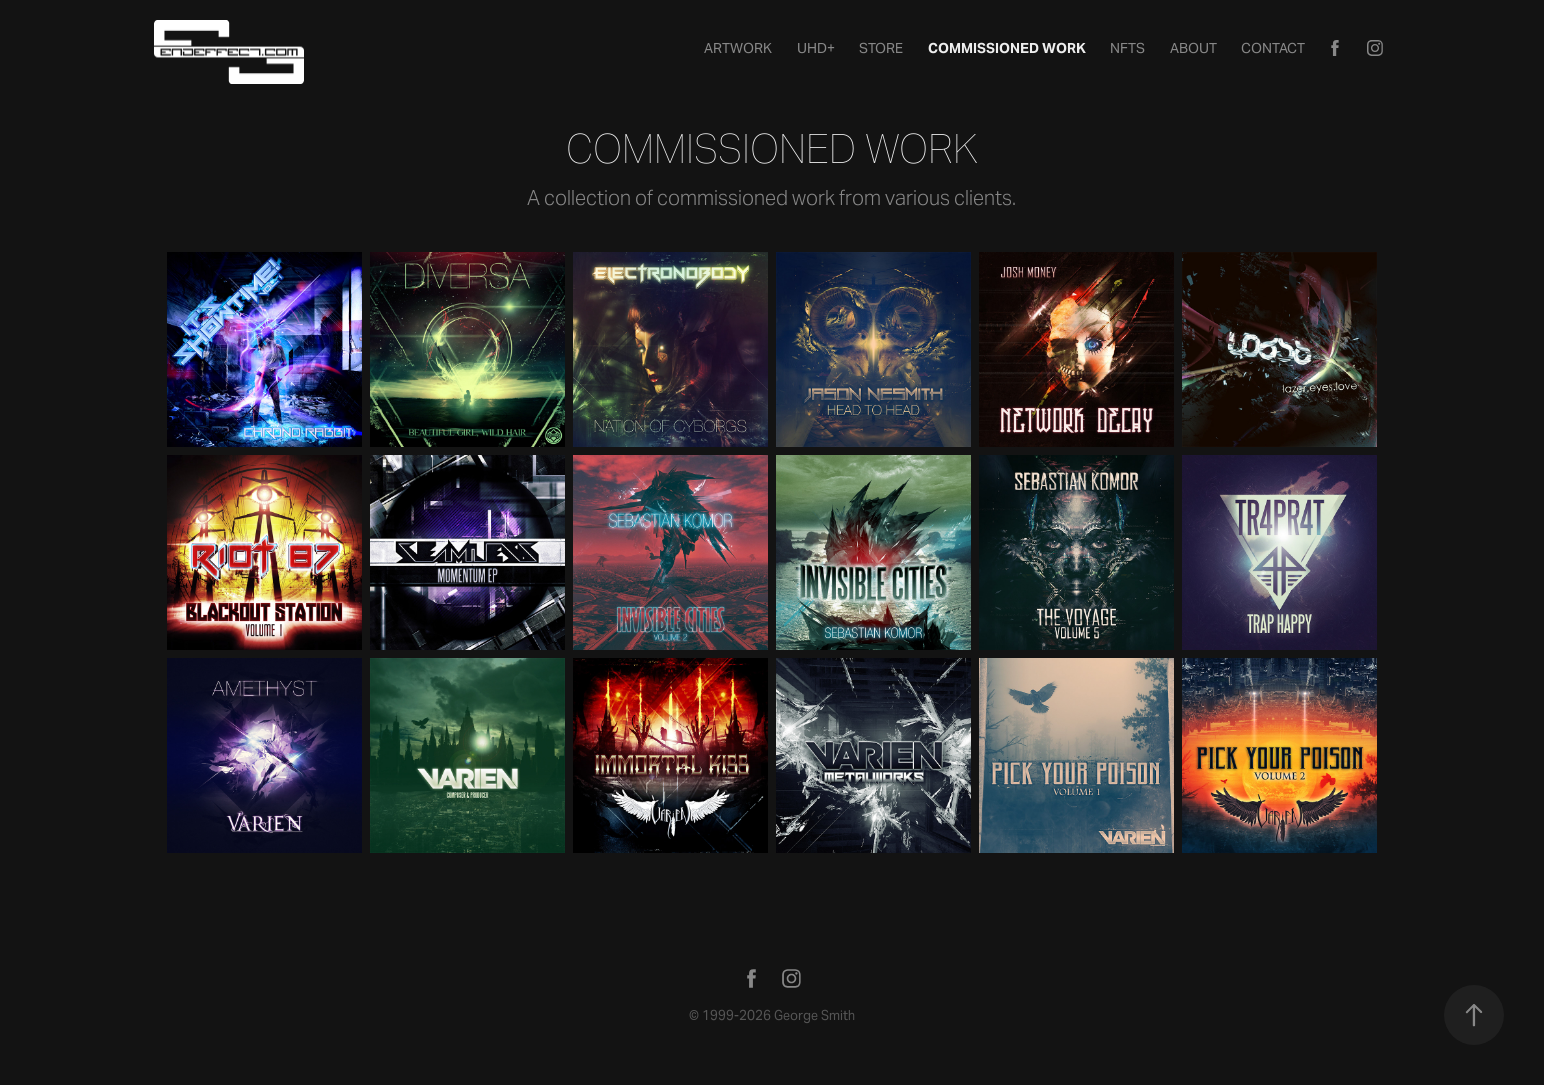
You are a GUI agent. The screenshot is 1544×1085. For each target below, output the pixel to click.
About (1193, 48)
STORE (881, 48)
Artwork (738, 48)
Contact (1273, 48)
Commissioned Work (1007, 48)
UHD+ (816, 48)
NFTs (1127, 48)
